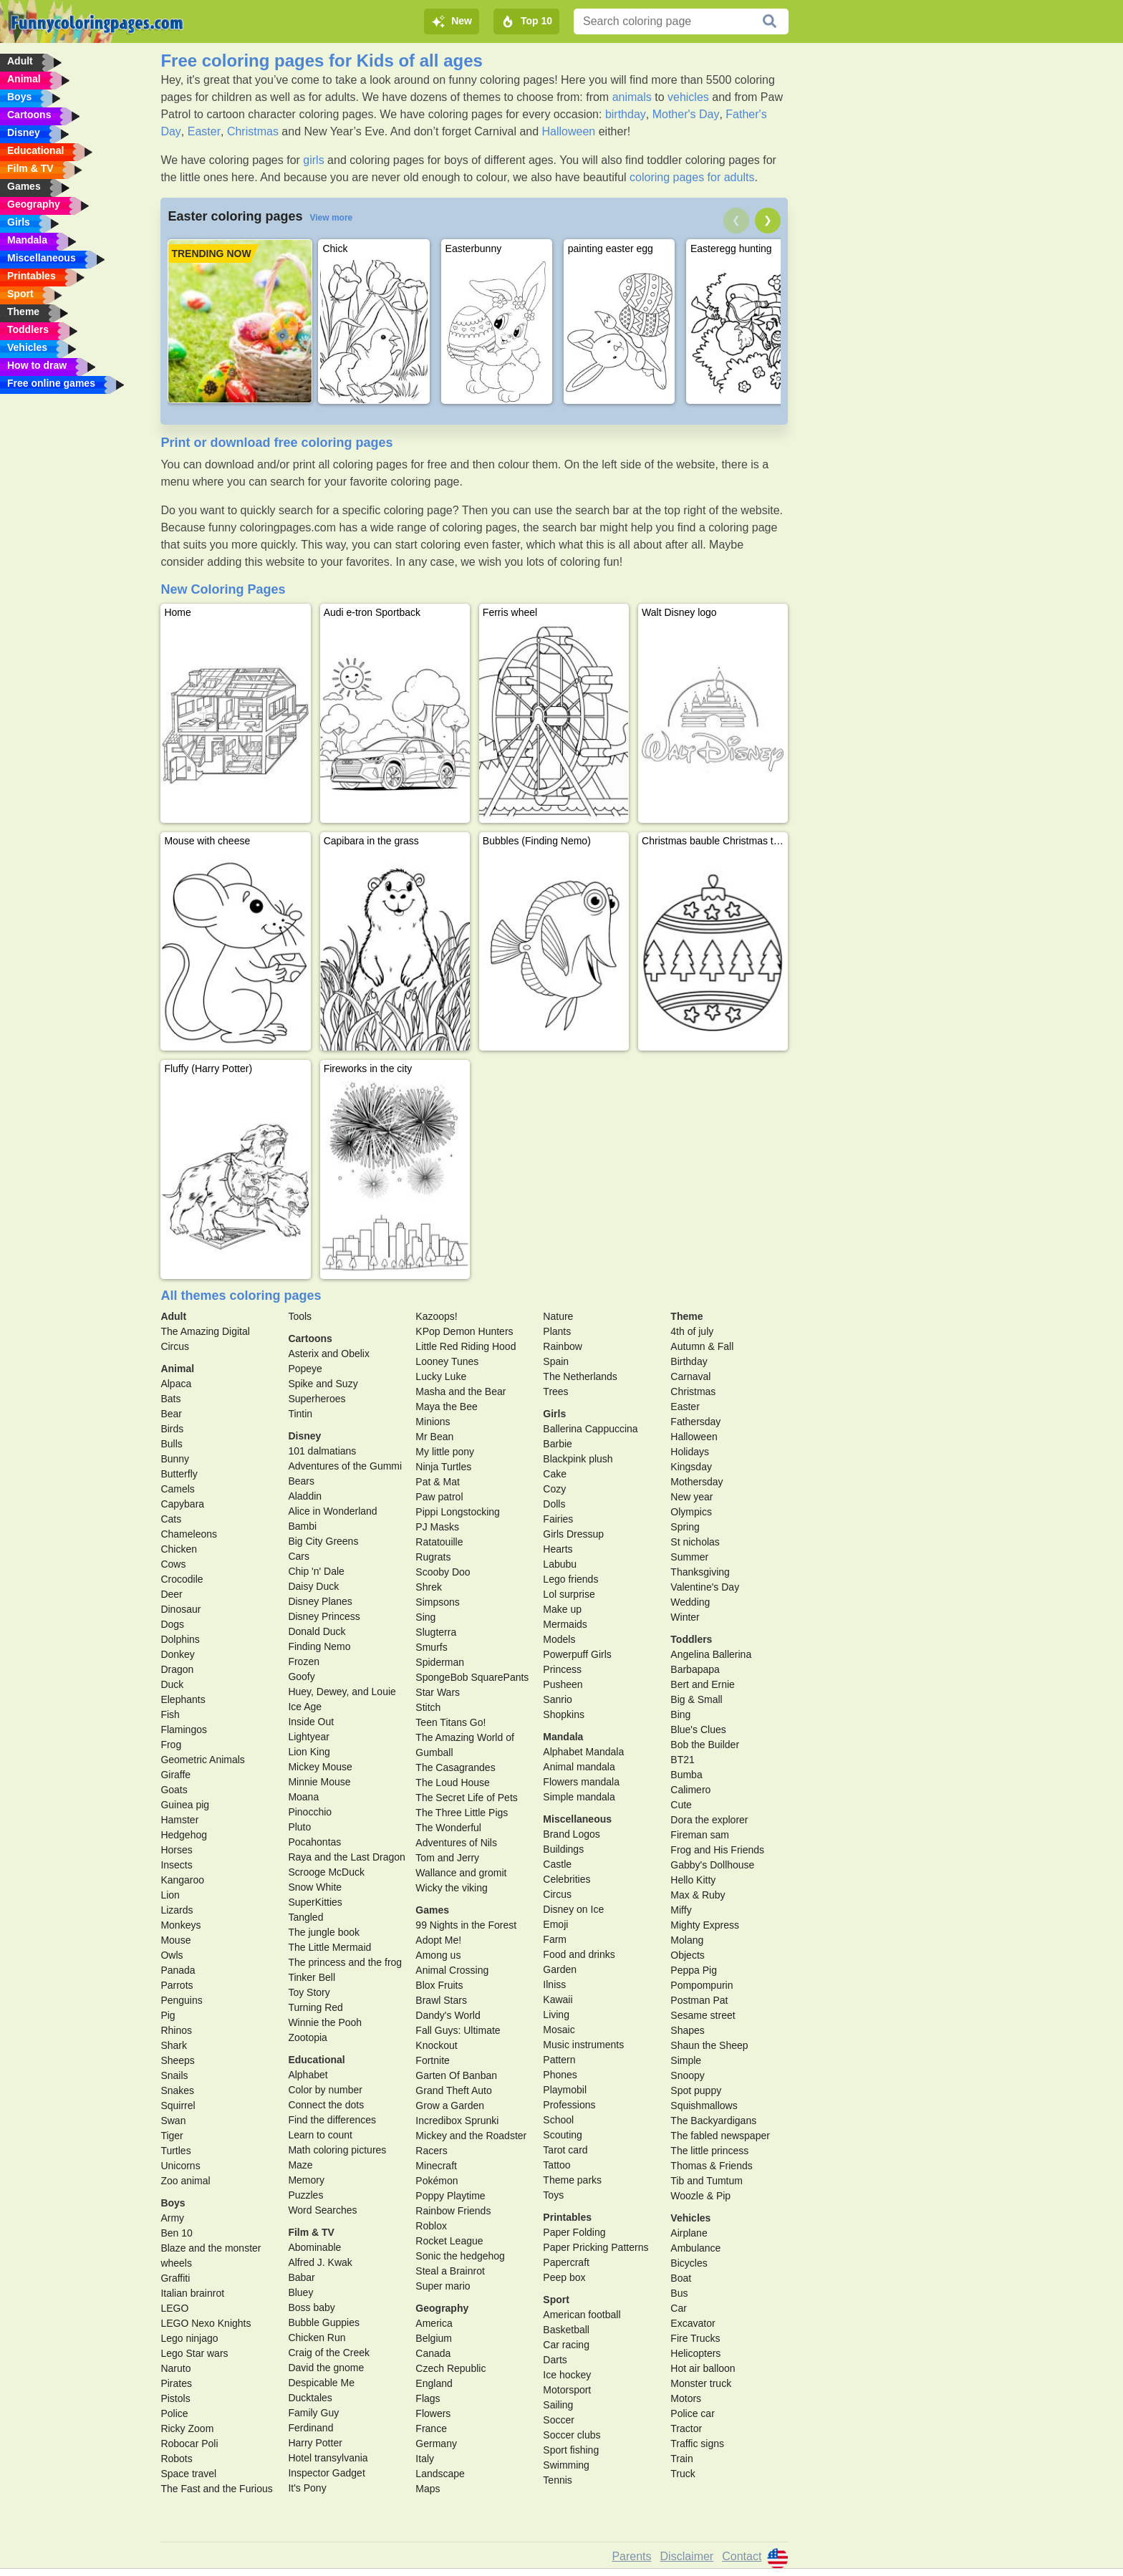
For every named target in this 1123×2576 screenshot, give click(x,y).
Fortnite (432, 2060)
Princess (562, 1669)
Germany (436, 2443)
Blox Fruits (439, 1985)
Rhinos (176, 2030)
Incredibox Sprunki (456, 2120)
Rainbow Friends (453, 2210)
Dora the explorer (709, 1819)
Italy (424, 2458)
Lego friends (570, 1579)
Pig (167, 2015)
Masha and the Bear (460, 1391)
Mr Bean (434, 1436)
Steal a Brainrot (450, 2271)
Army (172, 2218)
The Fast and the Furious (216, 2488)
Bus (679, 2293)
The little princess (709, 2150)
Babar (301, 2277)
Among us (438, 1955)
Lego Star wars (194, 2353)
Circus (557, 1894)
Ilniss (554, 1984)
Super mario (442, 2286)
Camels (177, 1489)
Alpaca (175, 1383)
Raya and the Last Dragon (346, 1857)
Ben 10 (176, 2233)
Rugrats (432, 1557)
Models (559, 1639)
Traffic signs (697, 2443)
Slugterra (435, 1632)
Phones (560, 2074)
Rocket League (449, 2241)
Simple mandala (578, 1797)
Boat (680, 2278)
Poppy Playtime (450, 2195)
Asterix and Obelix (329, 1353)
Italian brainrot (192, 2293)
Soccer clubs (571, 2435)
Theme (686, 1316)
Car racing (566, 2344)
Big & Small (696, 1699)
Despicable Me (321, 2382)
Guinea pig (184, 1804)
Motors (685, 2398)
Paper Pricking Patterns (595, 2247)
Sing (425, 1617)
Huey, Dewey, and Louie (341, 1691)
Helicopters (695, 2353)
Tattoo (556, 2165)
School (558, 2120)
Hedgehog (183, 1835)
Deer (171, 1594)
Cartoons (310, 1338)
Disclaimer (687, 2556)
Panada (177, 1970)
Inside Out (311, 1721)
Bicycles (688, 2263)
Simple (685, 2060)
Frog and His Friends (717, 1850)
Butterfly (178, 1474)
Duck (171, 1684)
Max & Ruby (697, 1895)
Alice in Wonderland (332, 1511)
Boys (172, 2203)
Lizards (176, 1910)
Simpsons (437, 1602)
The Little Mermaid (329, 1947)
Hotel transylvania (327, 2458)
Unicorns (180, 2165)
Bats (170, 1398)
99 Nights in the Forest (465, 1925)
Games (432, 1910)
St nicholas (694, 1542)
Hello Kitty (692, 1880)
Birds (171, 1428)
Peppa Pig (693, 1970)
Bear (171, 1413)
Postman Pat (699, 2000)
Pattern (559, 2059)
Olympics (691, 1512)
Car (678, 2308)
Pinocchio (310, 1812)
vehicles (688, 97)
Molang (686, 1940)
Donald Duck (316, 1631)
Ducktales (310, 2397)
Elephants (182, 1699)
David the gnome (326, 2367)
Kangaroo (182, 1880)
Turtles (175, 2150)
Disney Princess (324, 1616)
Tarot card (565, 2150)
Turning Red (315, 2007)
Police (174, 2413)
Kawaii (557, 1999)
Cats (170, 1519)
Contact (741, 2556)
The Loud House (452, 1782)
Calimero (690, 1789)
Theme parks (572, 2180)
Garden (560, 1969)
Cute (681, 1804)
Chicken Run (316, 2337)
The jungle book (324, 1932)
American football (581, 2314)
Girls (554, 1413)
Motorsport (567, 2390)
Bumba (686, 1774)
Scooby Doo (442, 1572)
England (433, 2383)
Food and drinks (578, 1954)
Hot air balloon (702, 2368)
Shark (173, 2045)
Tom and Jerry (447, 1857)
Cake (555, 1474)
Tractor (686, 2428)
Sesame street (702, 2015)
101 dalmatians (322, 1451)
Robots (176, 2458)
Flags (427, 2398)
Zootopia (307, 2037)
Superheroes (316, 1398)
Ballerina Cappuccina (590, 1428)
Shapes (687, 2030)
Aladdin (305, 1496)
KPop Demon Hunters (464, 1331)
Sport (556, 2299)
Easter (204, 131)
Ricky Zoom (186, 2428)
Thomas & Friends (711, 2165)
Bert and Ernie (702, 1684)
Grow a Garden (449, 2105)
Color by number (325, 2089)
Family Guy (313, 2412)
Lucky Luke (440, 1376)
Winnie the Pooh (325, 2022)
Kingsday (691, 1466)
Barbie (557, 1443)
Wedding (690, 1602)
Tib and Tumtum (706, 2180)
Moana (303, 1797)
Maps (427, 2488)
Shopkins (563, 1714)
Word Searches (322, 2210)
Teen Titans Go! (450, 1722)
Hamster (179, 1819)
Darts (555, 2359)
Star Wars (437, 1692)
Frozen (303, 1661)
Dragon (176, 1669)
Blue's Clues (698, 1729)
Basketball (566, 2329)
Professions (569, 2105)
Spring (684, 1527)
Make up (562, 1609)
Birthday (688, 1361)
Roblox (431, 2226)
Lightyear (308, 1736)
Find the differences (332, 2120)
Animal (177, 1368)
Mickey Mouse (320, 1766)
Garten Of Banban (456, 2075)
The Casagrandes (455, 1767)
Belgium (433, 2338)
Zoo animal (185, 2180)
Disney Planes (320, 1601)
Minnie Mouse (319, 1782)
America (433, 2323)
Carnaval (690, 1376)
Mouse (175, 1940)
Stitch (427, 1707)
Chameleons (188, 1534)
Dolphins (179, 1639)
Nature (558, 1316)
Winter (684, 1617)
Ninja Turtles (443, 1466)
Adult (173, 1316)
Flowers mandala (581, 1782)
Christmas (253, 131)
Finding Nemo (319, 1646)
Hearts (557, 1549)
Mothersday (696, 1481)
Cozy (554, 1489)
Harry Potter (315, 2443)
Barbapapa (695, 1669)
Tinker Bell (311, 1977)
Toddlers (691, 1639)
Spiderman (439, 1662)
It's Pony (307, 2488)
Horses (176, 1850)
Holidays (689, 1451)
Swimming (566, 2465)
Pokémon (436, 2180)
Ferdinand (310, 2427)
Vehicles (690, 2218)
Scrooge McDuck (326, 1872)
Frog (170, 1744)
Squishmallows (703, 2105)
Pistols (175, 2398)
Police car (692, 2413)
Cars (298, 1556)
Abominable (314, 2247)
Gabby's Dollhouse (712, 1865)
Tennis (557, 2480)
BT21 (682, 1759)
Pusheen (562, 1684)
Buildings (563, 1849)
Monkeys (180, 1925)
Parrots (176, 1985)
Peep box (564, 2277)
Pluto (299, 1827)
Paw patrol (439, 1496)
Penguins (181, 2000)
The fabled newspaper (720, 2135)
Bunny (174, 1459)
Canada (432, 2353)
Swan (172, 2120)
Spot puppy (695, 2090)
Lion (169, 1895)
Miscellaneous (577, 1819)
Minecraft (436, 2165)
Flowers (432, 2413)
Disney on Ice (573, 1909)
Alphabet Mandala (583, 1751)
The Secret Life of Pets (466, 1797)
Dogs (172, 1624)
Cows (172, 1564)
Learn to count (320, 2135)
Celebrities (566, 1879)
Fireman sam (699, 1835)
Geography (441, 2308)
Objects (687, 1955)
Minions (432, 1421)
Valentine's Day (704, 1587)
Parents (631, 2556)
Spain (556, 1361)
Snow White (315, 1887)
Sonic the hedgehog (460, 2256)
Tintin (300, 1413)
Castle (557, 1864)
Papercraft (566, 2262)
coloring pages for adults (692, 177)
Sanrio (557, 1699)
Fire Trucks (695, 2338)
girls (313, 160)
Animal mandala (578, 1766)
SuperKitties (315, 1902)
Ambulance (695, 2248)
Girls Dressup (573, 1534)
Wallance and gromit (460, 1872)
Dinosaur (180, 1609)
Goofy (301, 1676)
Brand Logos (571, 1834)
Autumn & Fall (701, 1346)
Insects (176, 1865)
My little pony (444, 1451)
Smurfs (431, 1647)
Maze (300, 2165)
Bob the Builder (704, 1744)
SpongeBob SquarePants (472, 1677)
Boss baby (311, 2307)
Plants (557, 1331)
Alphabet (307, 2074)
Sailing (558, 2405)
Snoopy (687, 2075)
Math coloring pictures (337, 2150)
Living (556, 2014)
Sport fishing (571, 2450)
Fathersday (695, 1421)
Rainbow (562, 1346)
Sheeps (177, 2060)
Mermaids (565, 1624)
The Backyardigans (713, 2120)
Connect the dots (326, 2105)
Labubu (560, 1564)
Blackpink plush (577, 1459)
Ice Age (305, 1706)
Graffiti (175, 2278)
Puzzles (305, 2195)
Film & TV (311, 2232)
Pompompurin (701, 1985)
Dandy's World (447, 2015)
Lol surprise (568, 1594)
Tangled (305, 1917)
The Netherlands (580, 1376)
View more (330, 217)
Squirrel (177, 2105)
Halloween (569, 131)
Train (681, 2458)
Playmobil (565, 2089)
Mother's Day (686, 114)
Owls (171, 1955)
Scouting (562, 2135)
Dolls (554, 1504)
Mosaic (558, 2029)
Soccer (558, 2420)
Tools (300, 1316)
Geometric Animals (202, 1759)
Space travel (188, 2473)
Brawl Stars (441, 2000)
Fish (169, 1714)
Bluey (300, 2292)
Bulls (171, 1443)
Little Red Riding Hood (465, 1346)
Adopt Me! (438, 1940)
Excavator (692, 2323)
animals (632, 97)
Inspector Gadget (326, 2473)
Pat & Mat (437, 1481)
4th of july (691, 1331)
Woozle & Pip (700, 2195)
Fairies (558, 1519)
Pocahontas (314, 1842)
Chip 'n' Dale (316, 1571)
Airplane (688, 2233)
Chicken (178, 1549)
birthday (625, 114)
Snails (174, 2075)
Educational (316, 2059)
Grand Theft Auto (453, 2090)
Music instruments (583, 2044)
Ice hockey (567, 2374)
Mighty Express (704, 1925)
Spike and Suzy (322, 1383)
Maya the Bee (446, 1406)
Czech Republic (450, 2368)
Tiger (171, 2135)
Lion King (308, 1751)
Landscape (440, 2473)
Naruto (175, 2368)
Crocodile (181, 1579)
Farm (555, 1939)
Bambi (302, 1526)
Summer (689, 1557)
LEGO (174, 2308)
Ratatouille (439, 1542)
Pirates (176, 2383)
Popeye (305, 1368)
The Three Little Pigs (461, 1812)
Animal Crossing (451, 1970)
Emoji (555, 1924)
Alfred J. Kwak (320, 2262)
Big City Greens (323, 1541)
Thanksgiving (700, 1572)
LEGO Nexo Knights (205, 2323)
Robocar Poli (189, 2443)
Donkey (177, 1654)
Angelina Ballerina (710, 1654)
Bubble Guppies (324, 2322)
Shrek (428, 1587)
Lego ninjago (189, 2338)
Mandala (563, 1736)
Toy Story (308, 1992)
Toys (553, 2195)
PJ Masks (437, 1527)
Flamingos (183, 1729)
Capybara (182, 1504)
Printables (567, 2217)
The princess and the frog (345, 1962)
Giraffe (175, 1774)
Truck (682, 2473)
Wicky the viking (451, 1888)
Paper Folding (574, 2232)
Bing (680, 1714)
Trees (555, 1391)
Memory (306, 2180)
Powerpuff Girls (577, 1654)
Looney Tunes (446, 1361)
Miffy (680, 1910)
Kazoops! (436, 1316)
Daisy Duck (313, 1586)
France (431, 2428)
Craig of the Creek (329, 2352)
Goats (173, 1789)
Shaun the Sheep (709, 2045)
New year (691, 1496)
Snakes (177, 2090)
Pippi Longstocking (457, 1512)
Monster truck (700, 2383)
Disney (304, 1436)
